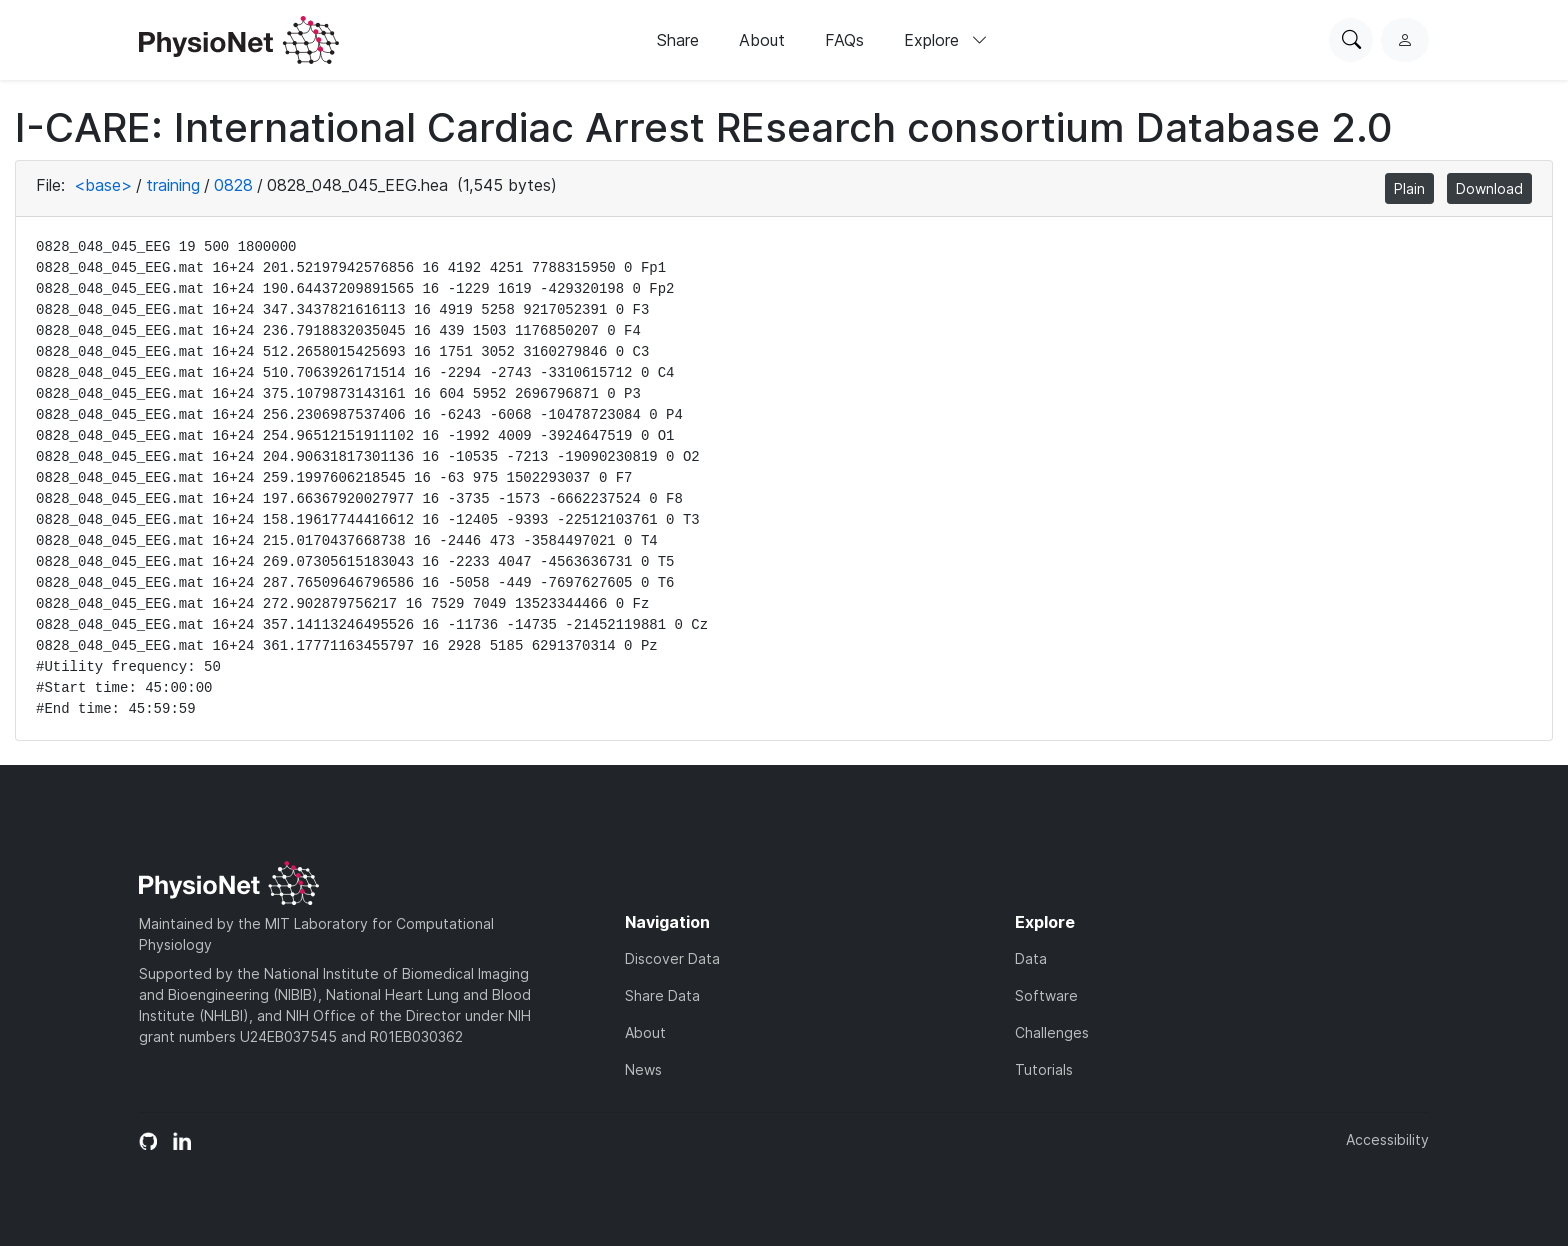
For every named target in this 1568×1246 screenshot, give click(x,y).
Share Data (662, 995)
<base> (103, 185)
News (643, 1069)
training (173, 185)
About (762, 40)
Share (678, 40)
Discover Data (672, 958)
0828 (233, 185)
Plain (1409, 188)
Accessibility (1387, 1139)
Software (1046, 995)
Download (1489, 188)
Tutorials (1044, 1069)
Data (1031, 958)
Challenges (1052, 1032)
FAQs (844, 40)
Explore (946, 40)
